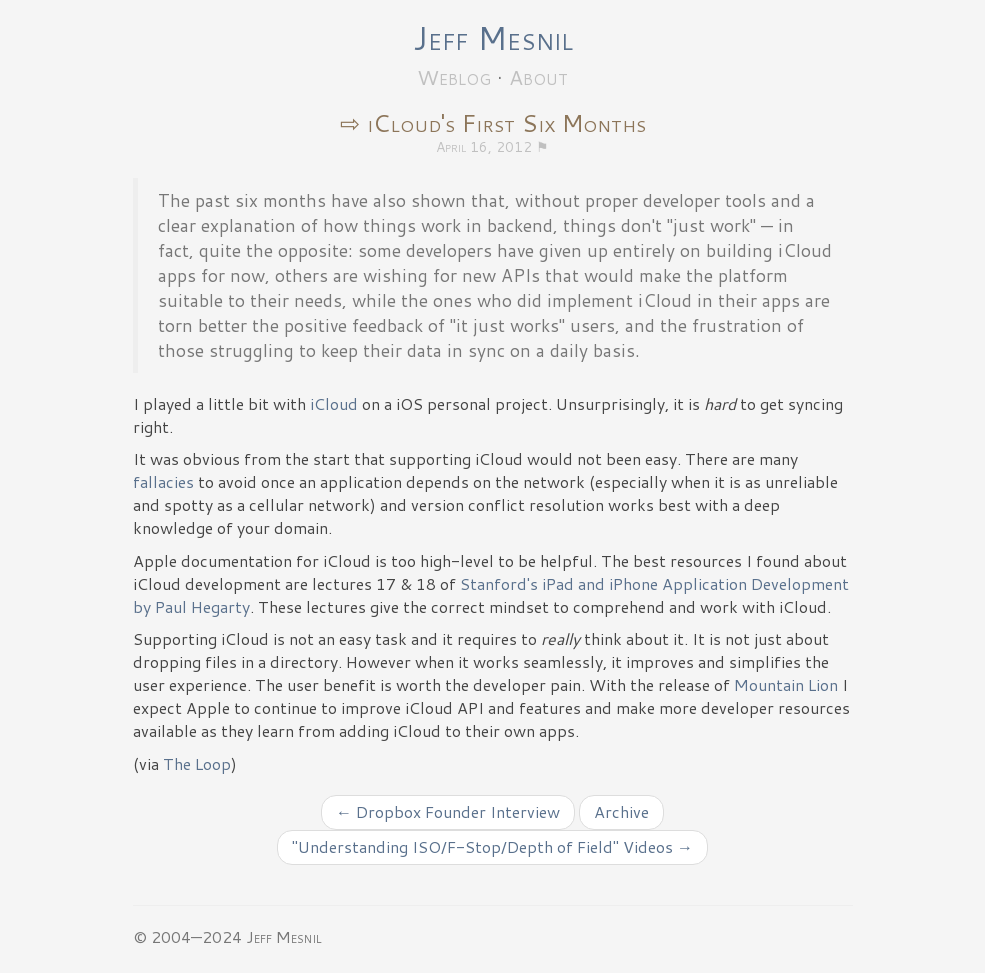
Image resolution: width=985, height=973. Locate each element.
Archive (621, 811)
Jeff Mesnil (493, 37)
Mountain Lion (786, 684)
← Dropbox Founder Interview (448, 811)
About (538, 77)
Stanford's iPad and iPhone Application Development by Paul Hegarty (491, 595)
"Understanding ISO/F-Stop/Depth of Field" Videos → (492, 846)
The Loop (197, 763)
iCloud (334, 403)
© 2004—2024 (187, 936)
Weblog (454, 77)
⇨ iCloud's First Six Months (493, 123)
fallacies (163, 481)
